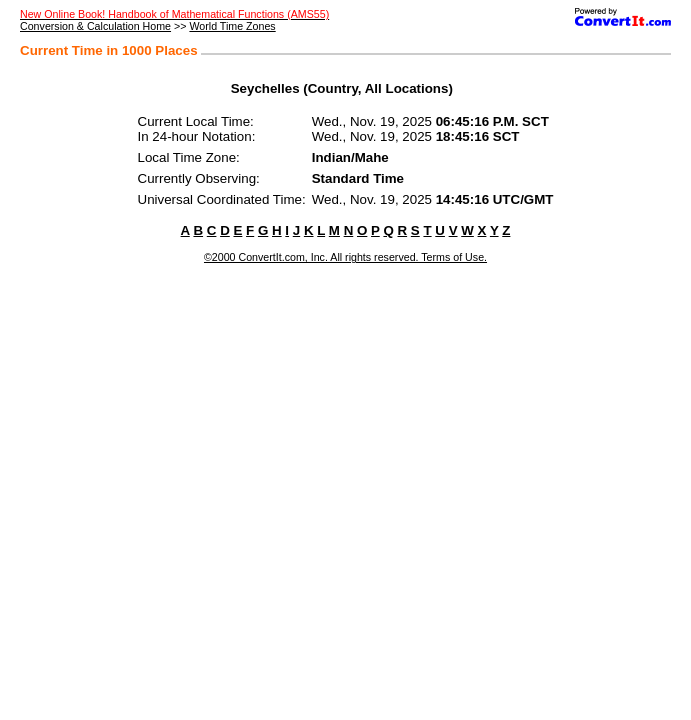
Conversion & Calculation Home (95, 26)
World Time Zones (232, 26)
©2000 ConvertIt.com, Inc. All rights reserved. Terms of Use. (345, 257)
